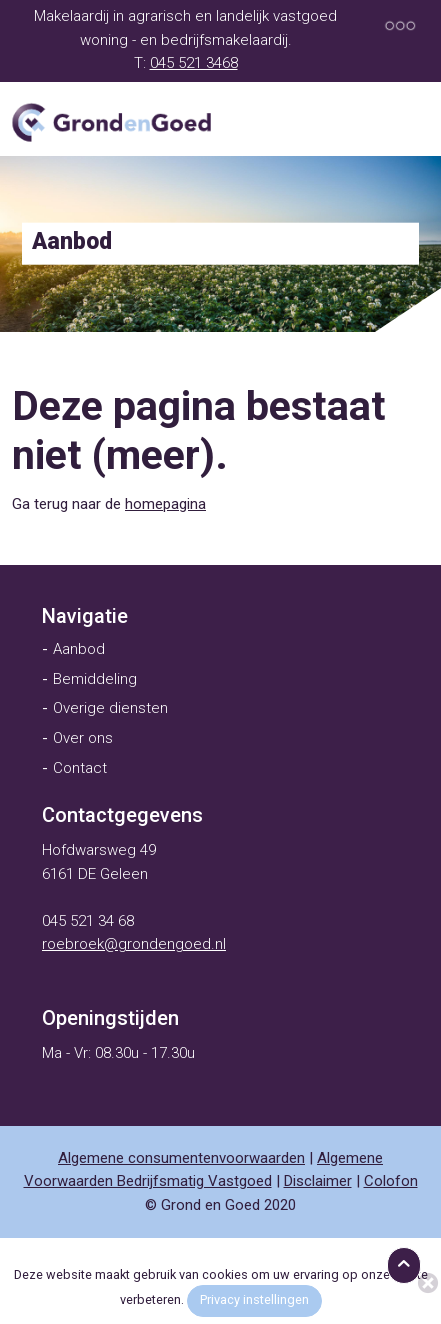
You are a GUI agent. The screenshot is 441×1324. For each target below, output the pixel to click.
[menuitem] (85, 616)
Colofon (391, 1181)
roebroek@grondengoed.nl (134, 944)
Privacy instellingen (254, 1299)
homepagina (165, 504)
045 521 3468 (194, 63)
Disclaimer (318, 1181)
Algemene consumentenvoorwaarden (181, 1158)
